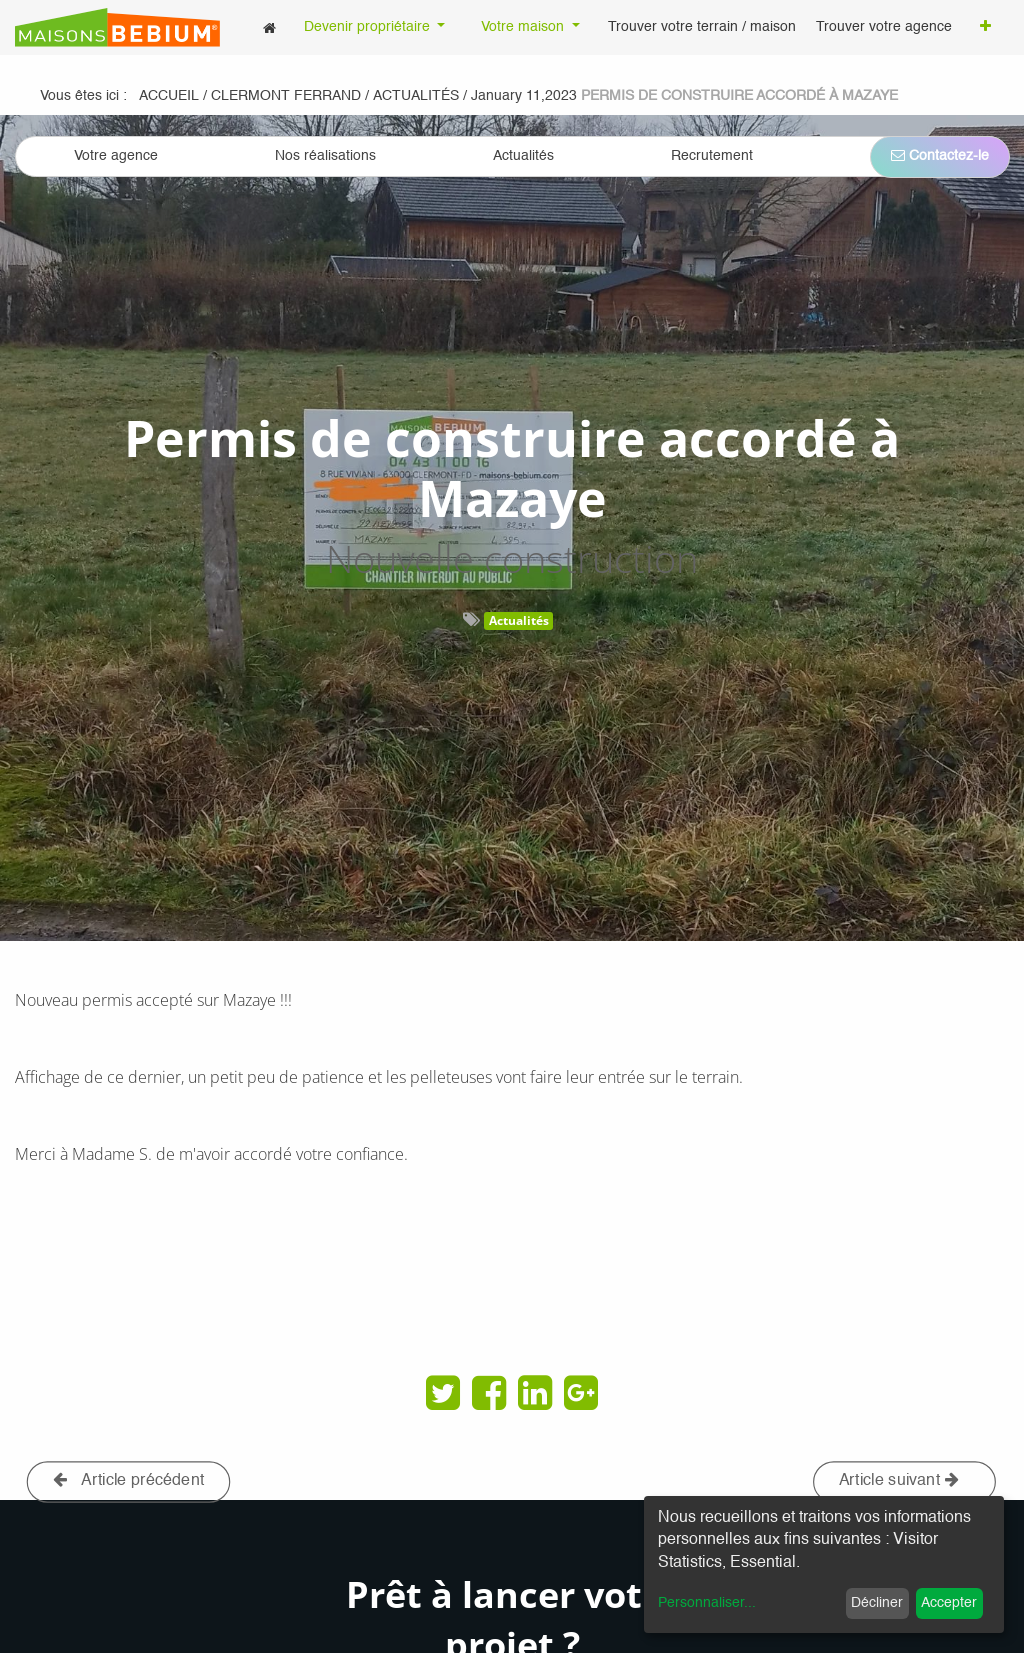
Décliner (877, 1603)
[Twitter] (443, 1393)
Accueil (169, 96)
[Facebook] (489, 1393)
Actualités (519, 620)
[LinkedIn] (535, 1393)
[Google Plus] (581, 1393)
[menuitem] (269, 27)
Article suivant (899, 1480)
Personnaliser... (707, 1603)
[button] (985, 28)
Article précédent (129, 1480)
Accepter (949, 1603)
